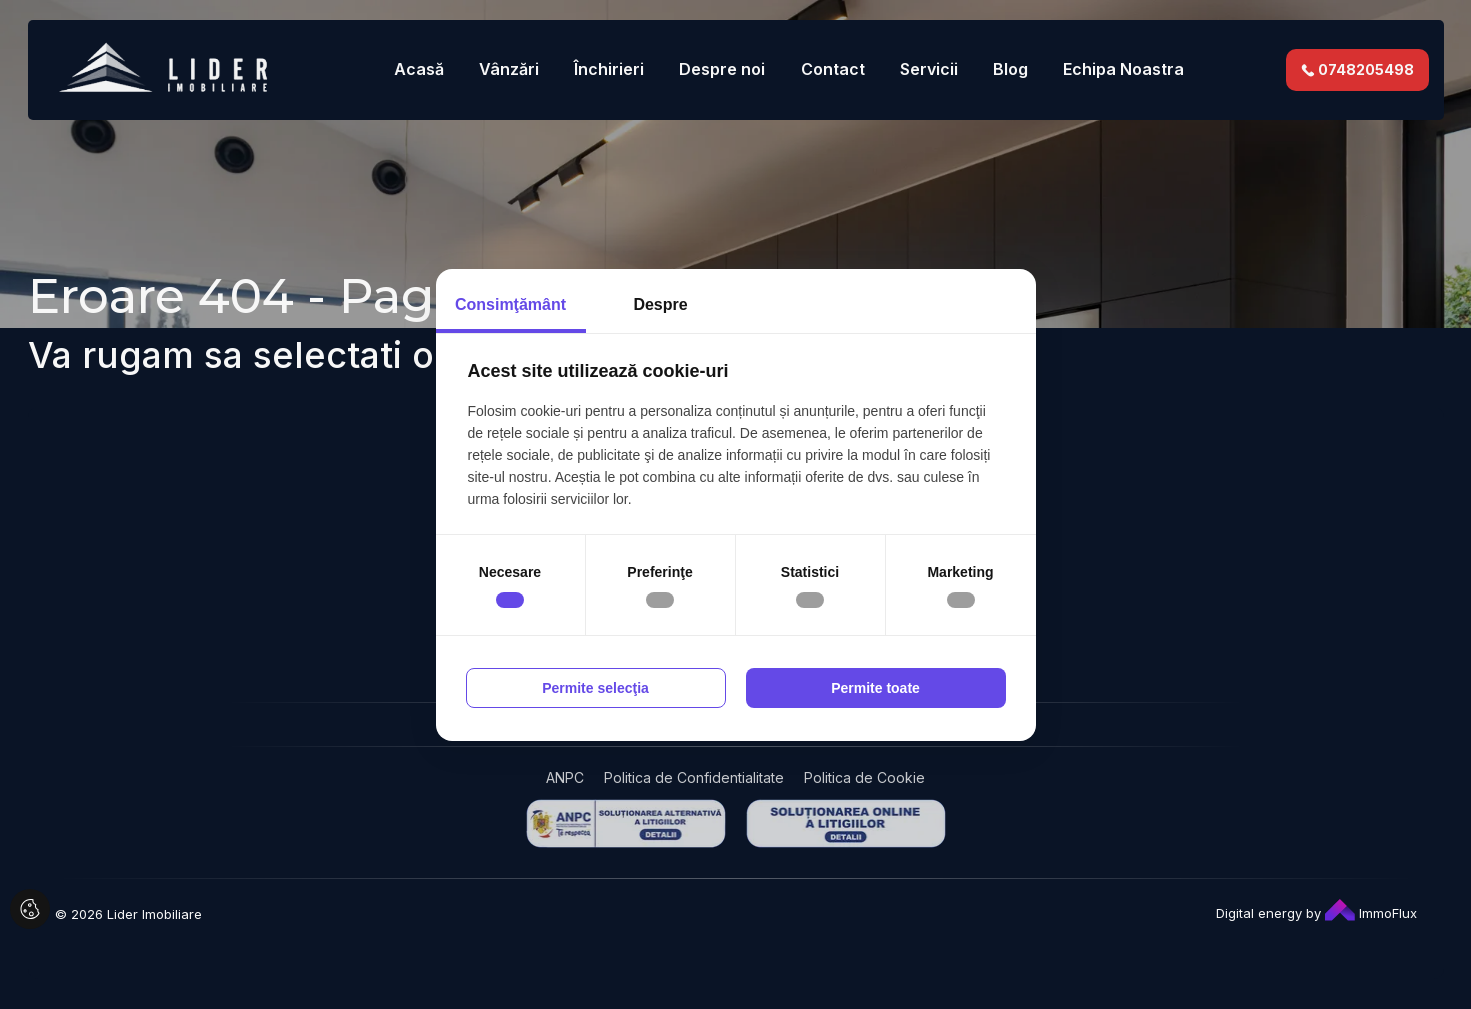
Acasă (419, 69)
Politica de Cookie (864, 777)
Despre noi (722, 69)
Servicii (929, 69)
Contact (833, 69)
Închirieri (609, 69)
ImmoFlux (1371, 913)
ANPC (565, 777)
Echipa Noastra (1123, 69)
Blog (1010, 69)
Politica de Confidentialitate (694, 777)
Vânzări (509, 69)
